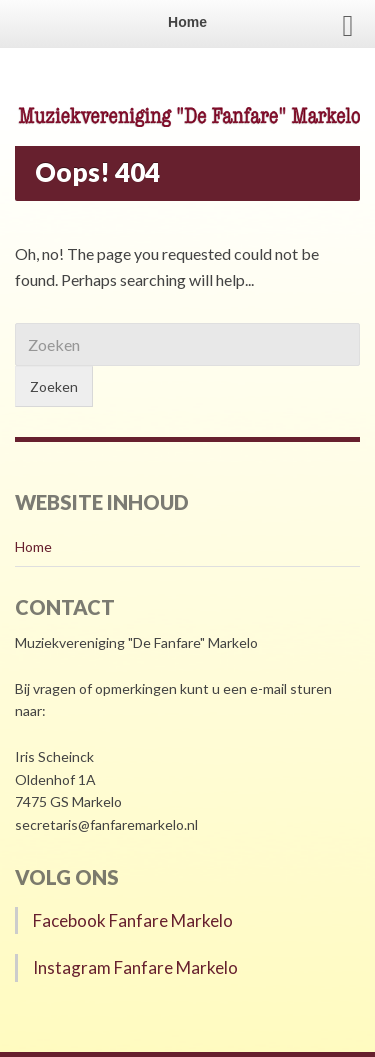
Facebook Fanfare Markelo (133, 920)
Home (33, 546)
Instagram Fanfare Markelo (135, 967)
